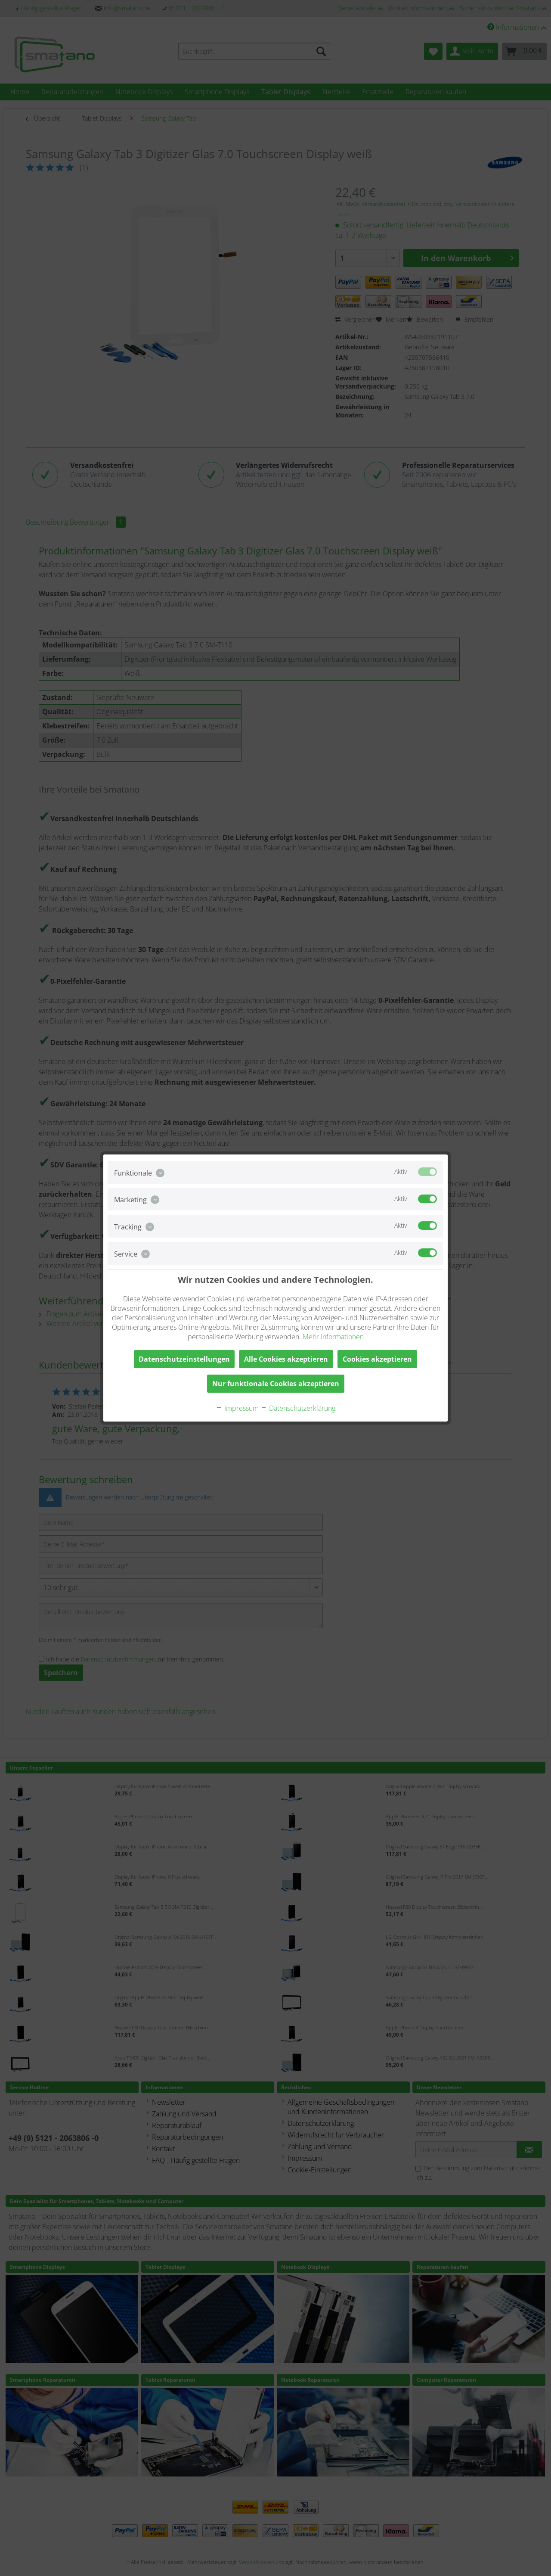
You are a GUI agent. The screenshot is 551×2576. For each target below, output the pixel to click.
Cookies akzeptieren (377, 1359)
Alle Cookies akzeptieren (286, 1359)
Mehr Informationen (333, 1336)
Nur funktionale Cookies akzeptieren (275, 1383)
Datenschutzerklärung (297, 1408)
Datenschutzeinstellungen (184, 1359)
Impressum (237, 1408)
